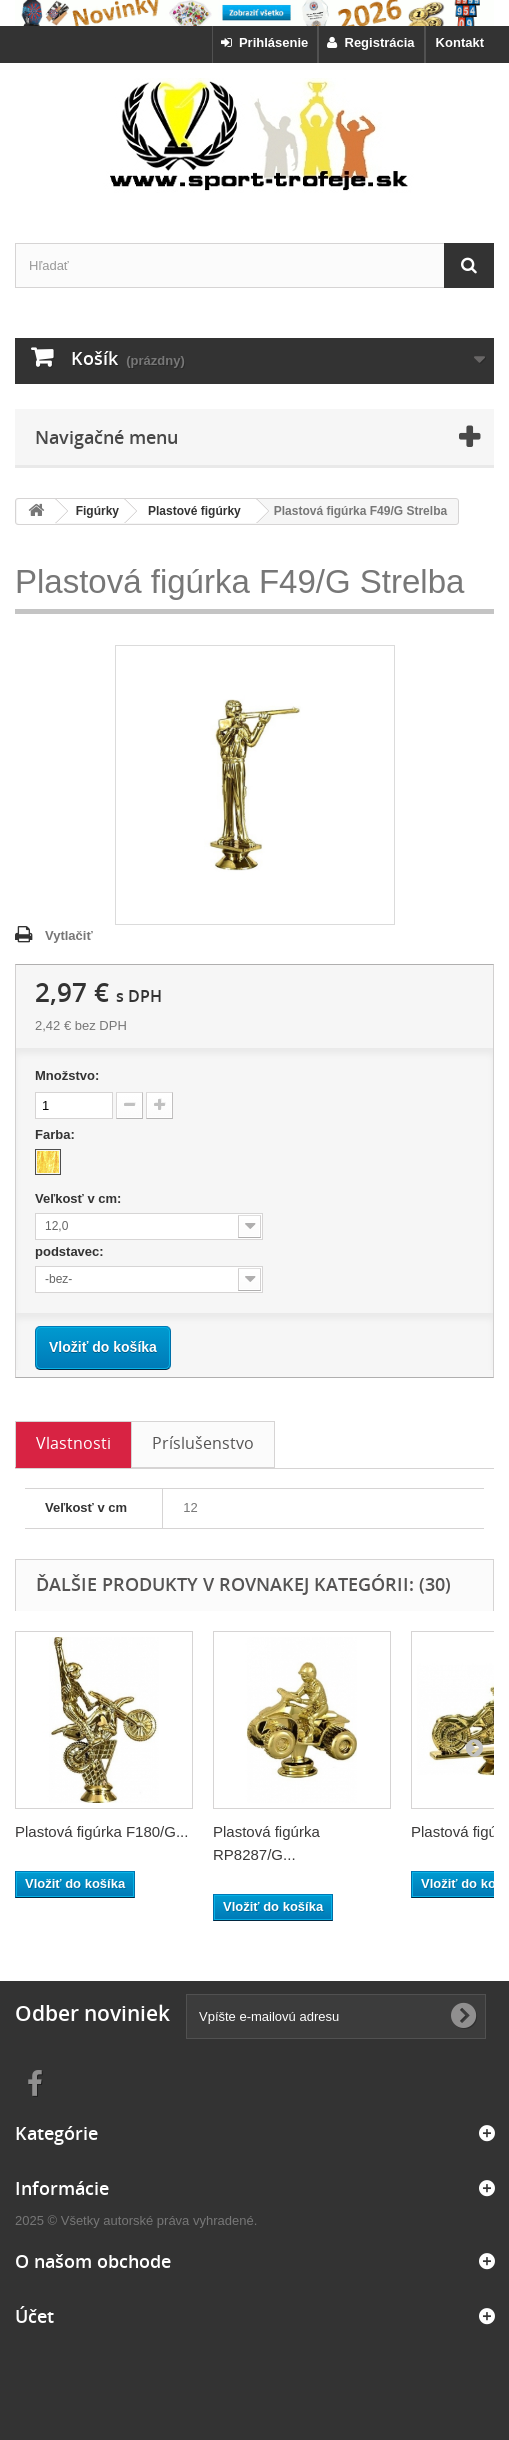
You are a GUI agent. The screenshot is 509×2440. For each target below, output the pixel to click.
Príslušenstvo (203, 1443)
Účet (34, 2316)
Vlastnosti (73, 1443)
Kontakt (460, 42)
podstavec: (71, 1251)
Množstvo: (67, 1075)
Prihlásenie (265, 42)
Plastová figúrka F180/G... (101, 1831)
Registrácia (370, 42)
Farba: (56, 1134)
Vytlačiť (69, 935)
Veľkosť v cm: (80, 1198)
